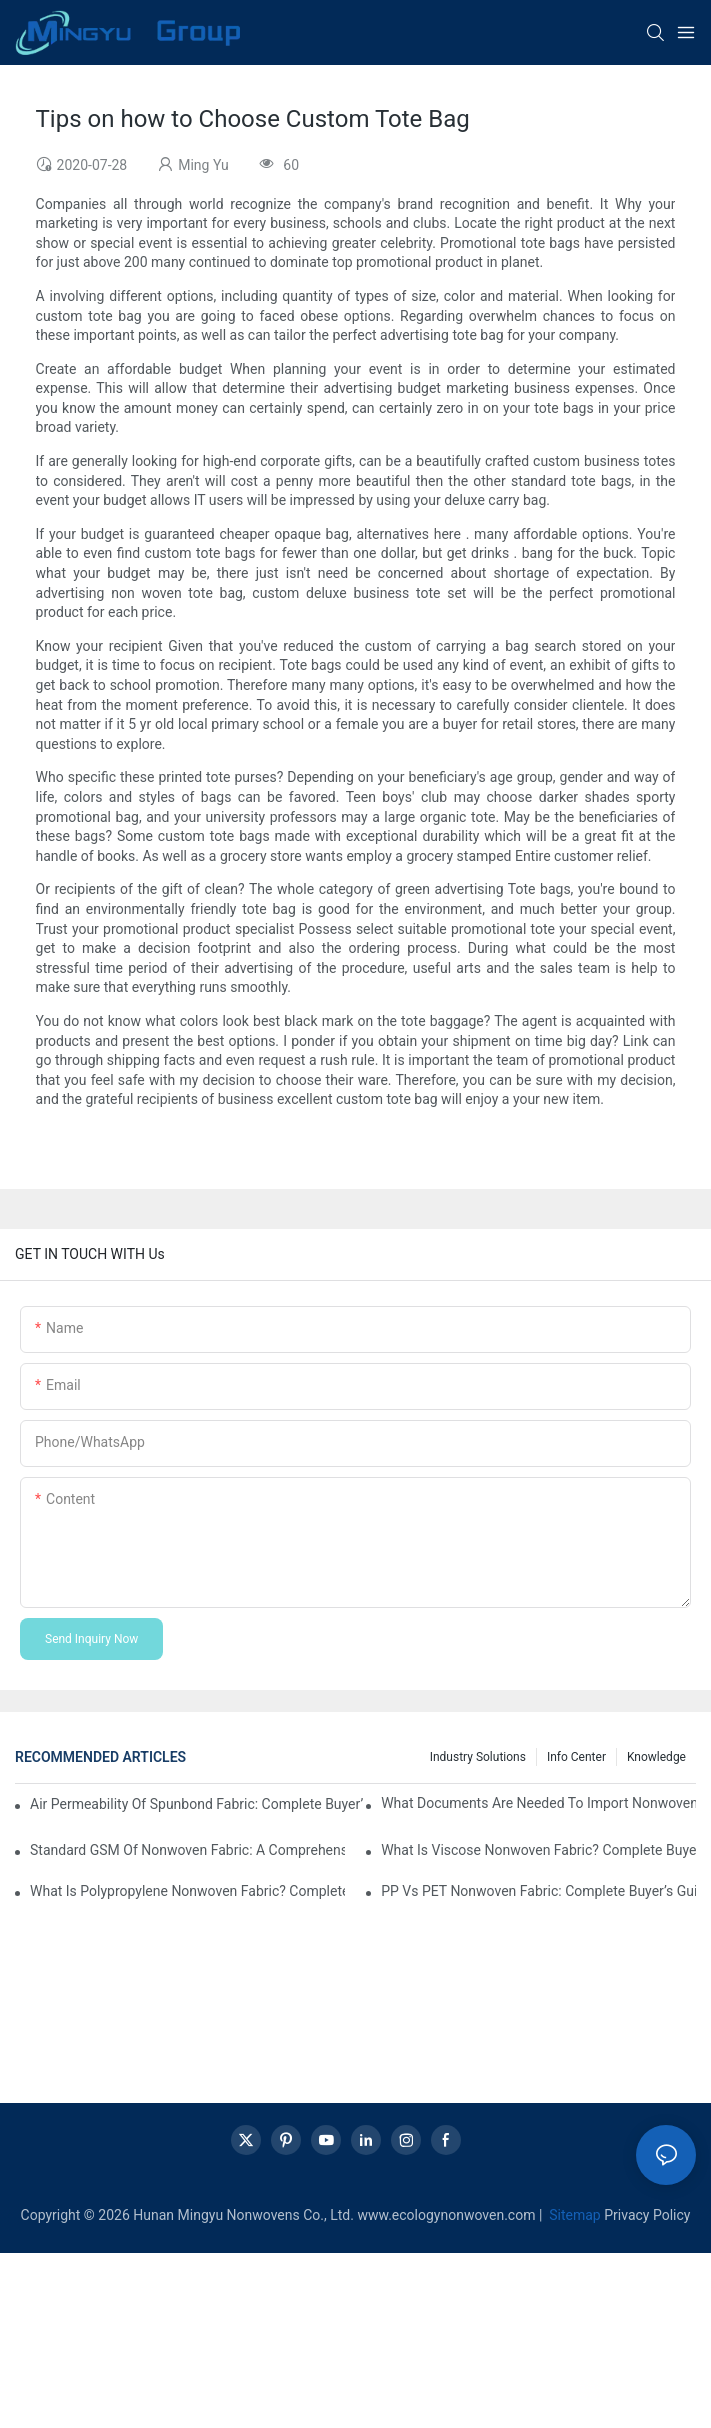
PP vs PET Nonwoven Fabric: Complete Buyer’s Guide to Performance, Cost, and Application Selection (538, 1891)
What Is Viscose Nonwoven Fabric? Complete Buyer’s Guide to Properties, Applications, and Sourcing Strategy (538, 1850)
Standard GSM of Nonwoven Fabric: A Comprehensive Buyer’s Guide (187, 1850)
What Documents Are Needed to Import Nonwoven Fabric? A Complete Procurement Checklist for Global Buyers (538, 1803)
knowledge (656, 1757)
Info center (576, 1757)
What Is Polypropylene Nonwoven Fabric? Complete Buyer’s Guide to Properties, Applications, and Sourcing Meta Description (187, 1891)
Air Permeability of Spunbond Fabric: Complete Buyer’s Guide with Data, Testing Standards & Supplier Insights (196, 1804)
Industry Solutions (478, 1757)
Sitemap (573, 2215)
